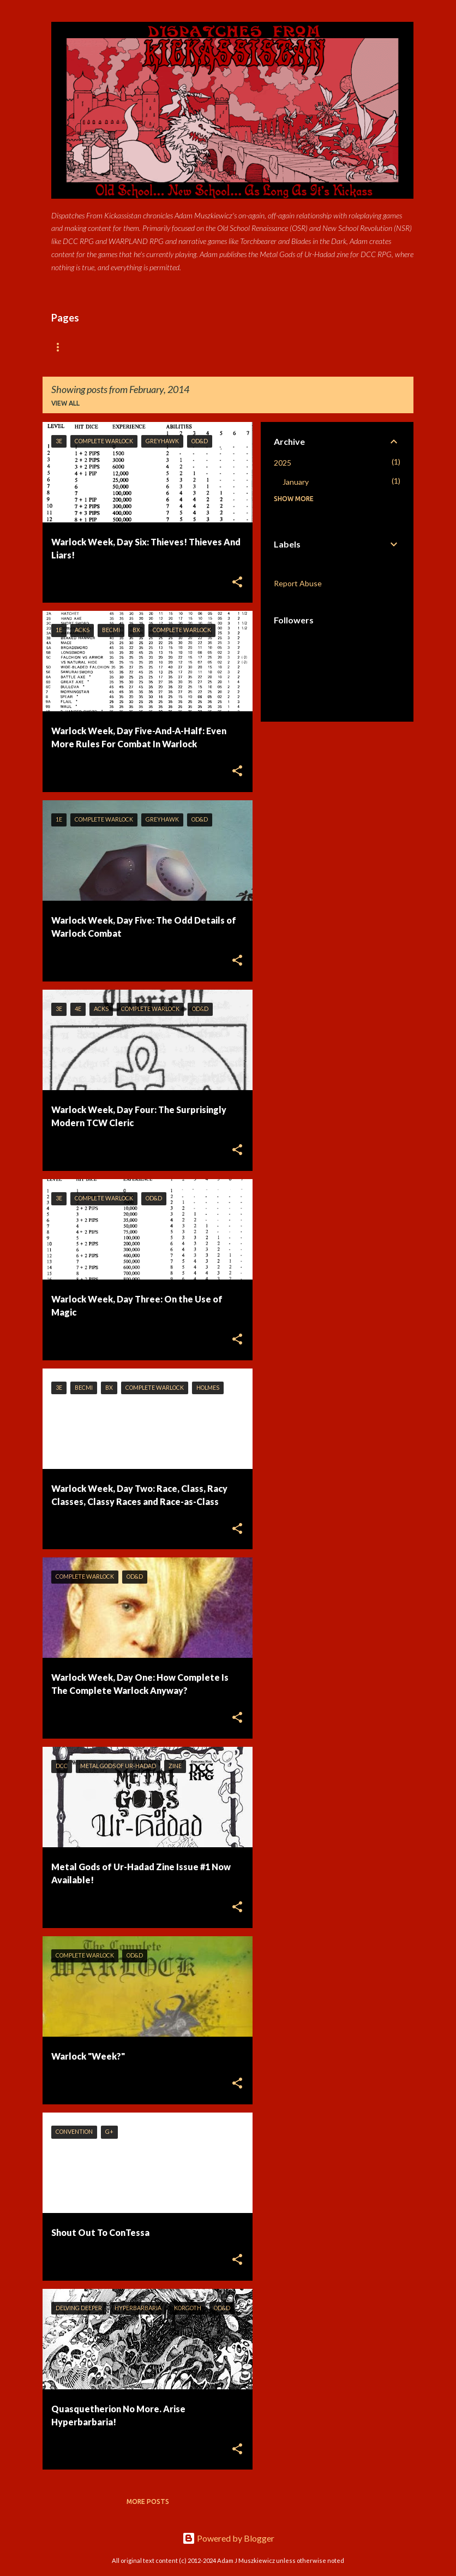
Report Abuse (298, 583)
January (296, 481)
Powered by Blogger (228, 2538)
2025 (282, 462)
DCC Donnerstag (251, 347)
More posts (148, 2501)
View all (65, 403)
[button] (237, 582)
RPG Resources (333, 347)
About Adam (172, 347)
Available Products (88, 347)
